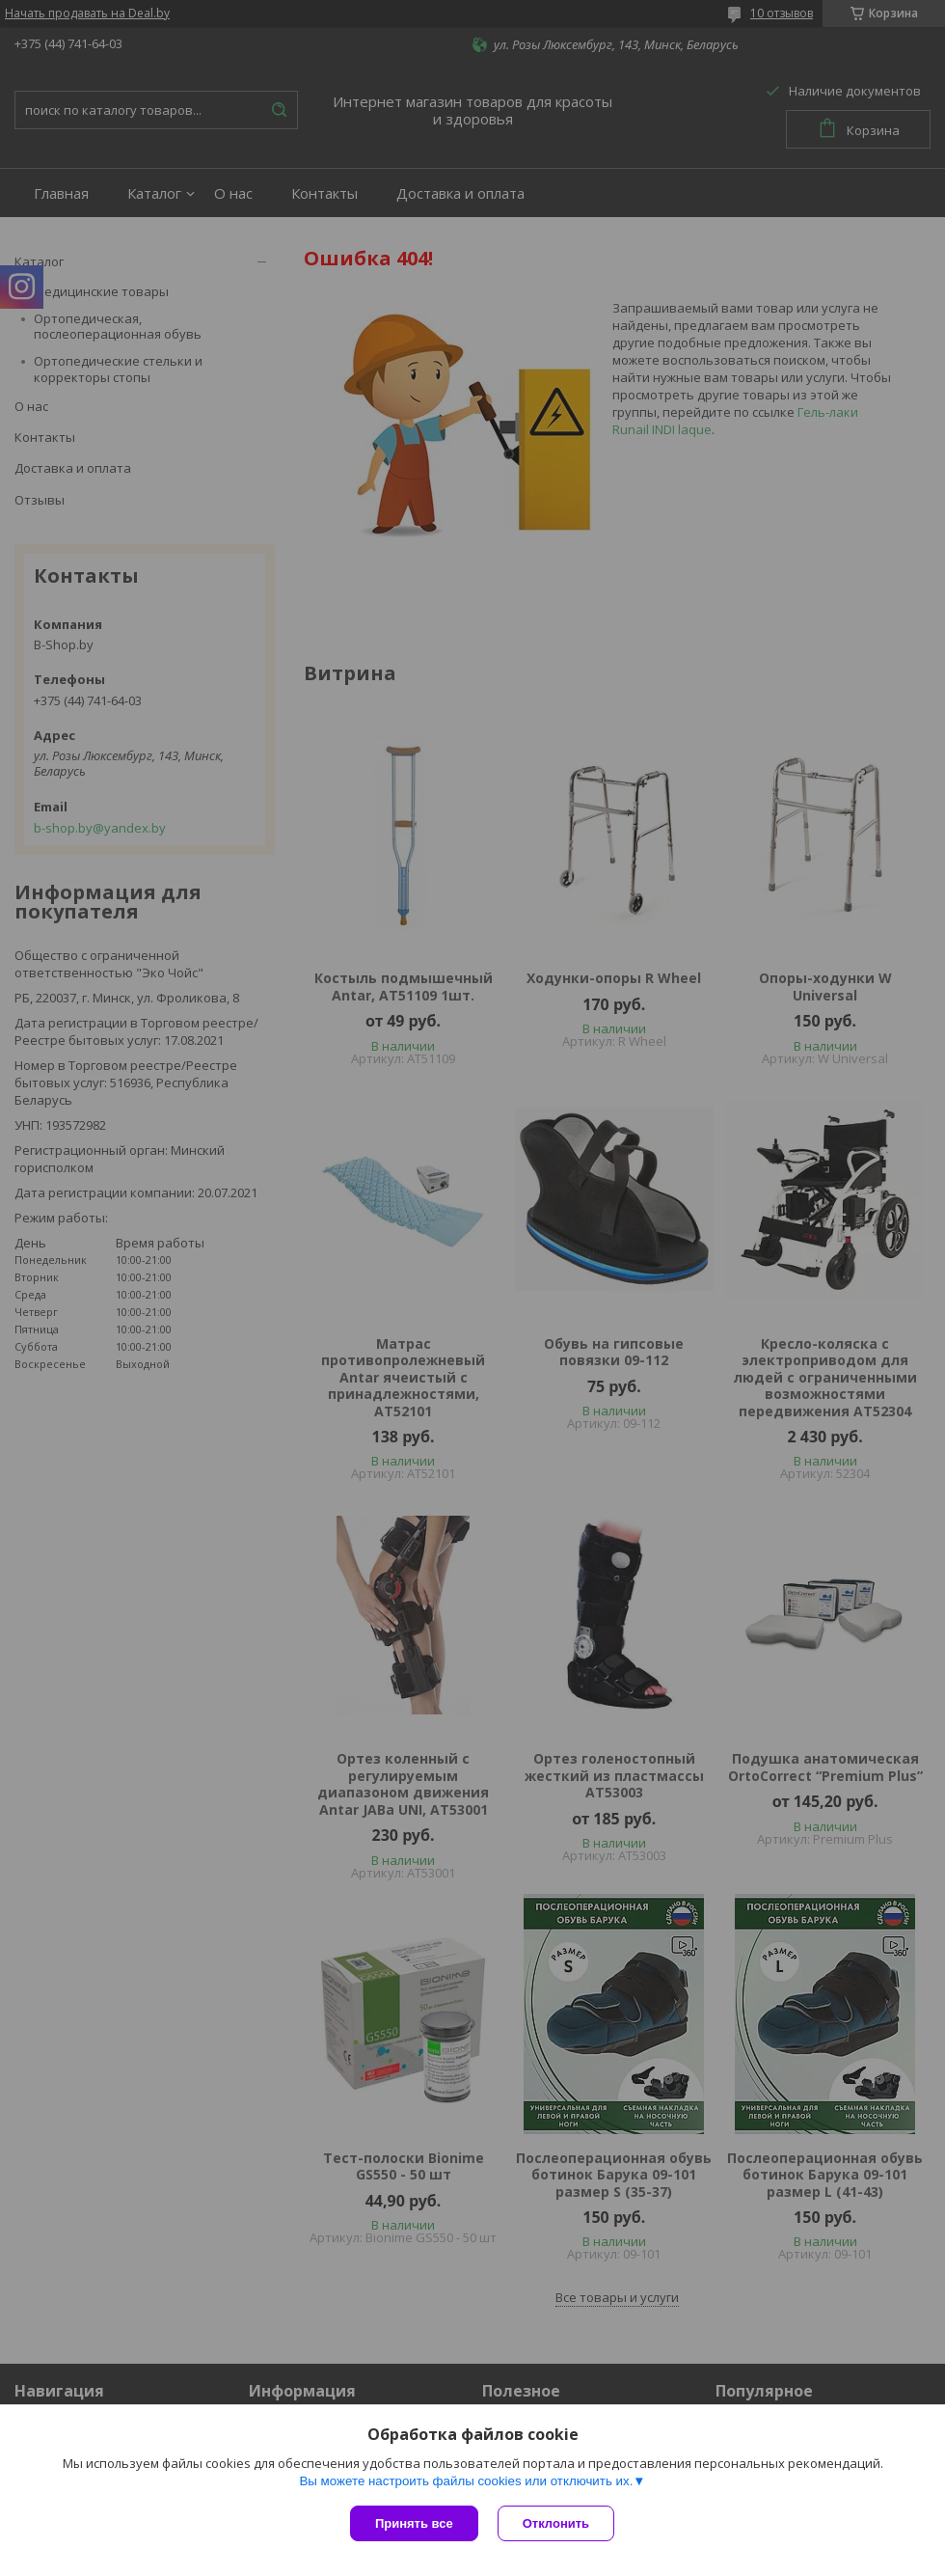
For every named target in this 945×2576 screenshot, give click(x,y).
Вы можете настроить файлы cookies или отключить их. (466, 2481)
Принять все (414, 2523)
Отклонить (556, 2523)
